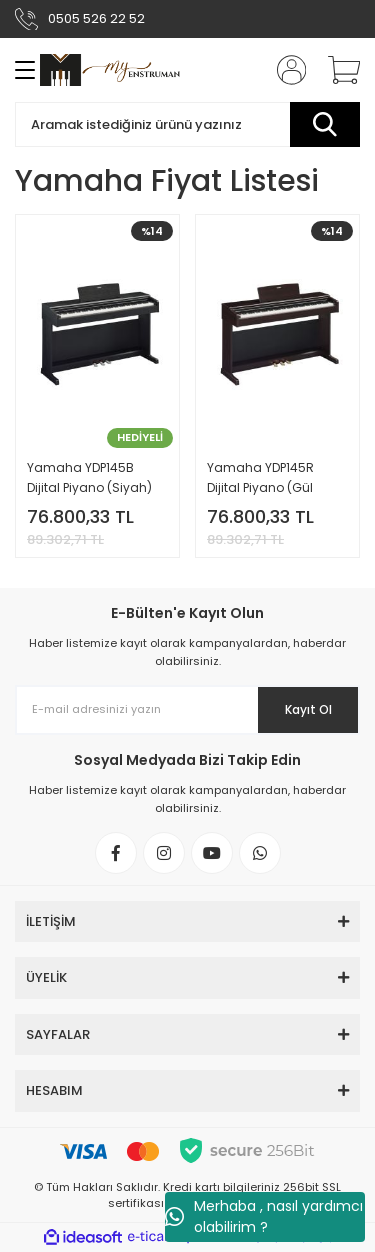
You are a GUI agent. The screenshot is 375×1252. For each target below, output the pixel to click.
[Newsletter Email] (187, 710)
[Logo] (110, 70)
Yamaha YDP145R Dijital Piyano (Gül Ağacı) (260, 478)
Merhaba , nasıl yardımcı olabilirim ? (264, 1216)
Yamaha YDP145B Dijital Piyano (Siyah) (89, 477)
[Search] (187, 124)
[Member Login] (285, 70)
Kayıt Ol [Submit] (308, 709)
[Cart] (337, 70)
